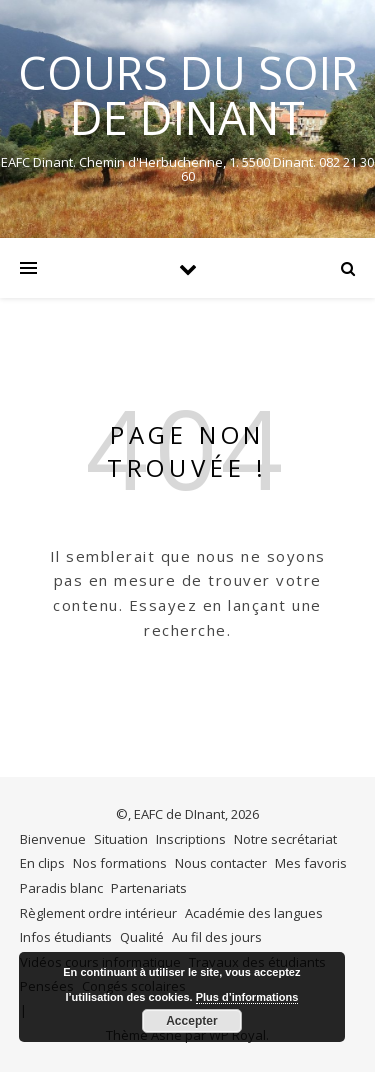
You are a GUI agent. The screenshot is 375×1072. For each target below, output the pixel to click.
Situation (121, 839)
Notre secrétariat (285, 839)
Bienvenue (53, 839)
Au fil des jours (217, 937)
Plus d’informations (247, 997)
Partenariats (149, 888)
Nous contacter (221, 863)
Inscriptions (191, 839)
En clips (42, 863)
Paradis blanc (61, 888)
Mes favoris (311, 863)
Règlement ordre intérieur (98, 913)
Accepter (191, 1021)
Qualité (142, 937)
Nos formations (120, 863)
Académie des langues (254, 913)
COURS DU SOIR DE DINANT (188, 95)
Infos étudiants (66, 937)
